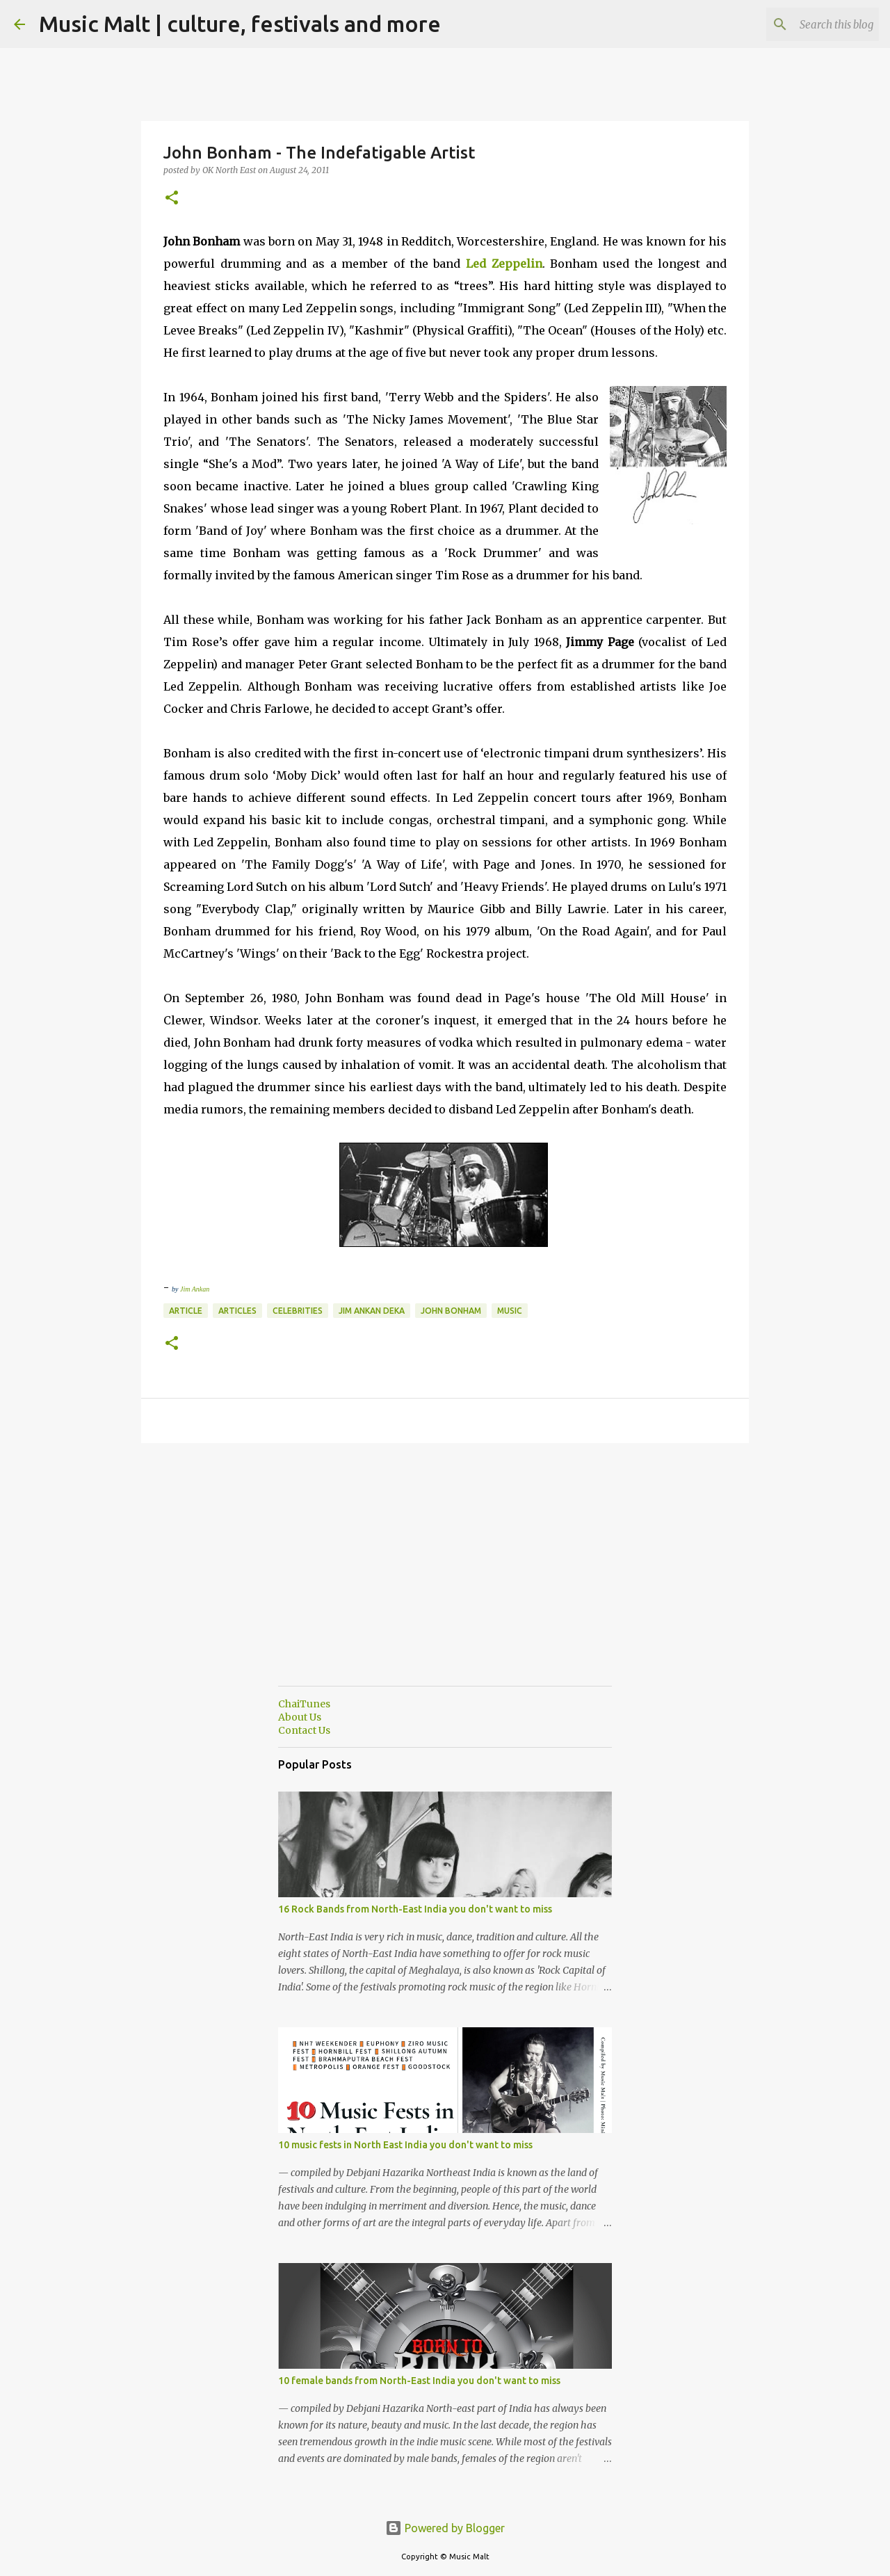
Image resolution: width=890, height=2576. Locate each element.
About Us (299, 1717)
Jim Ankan (194, 1289)
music (509, 1310)
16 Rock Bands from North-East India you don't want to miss (415, 1909)
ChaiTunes (304, 1704)
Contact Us (304, 1730)
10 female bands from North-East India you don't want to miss (419, 2380)
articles (237, 1310)
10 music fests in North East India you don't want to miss (405, 2144)
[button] (171, 198)
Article (185, 1310)
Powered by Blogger (445, 2528)
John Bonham (451, 1310)
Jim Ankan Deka (372, 1310)
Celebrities (298, 1310)
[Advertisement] (445, 1578)
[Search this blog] (806, 24)
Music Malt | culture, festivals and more (240, 23)
